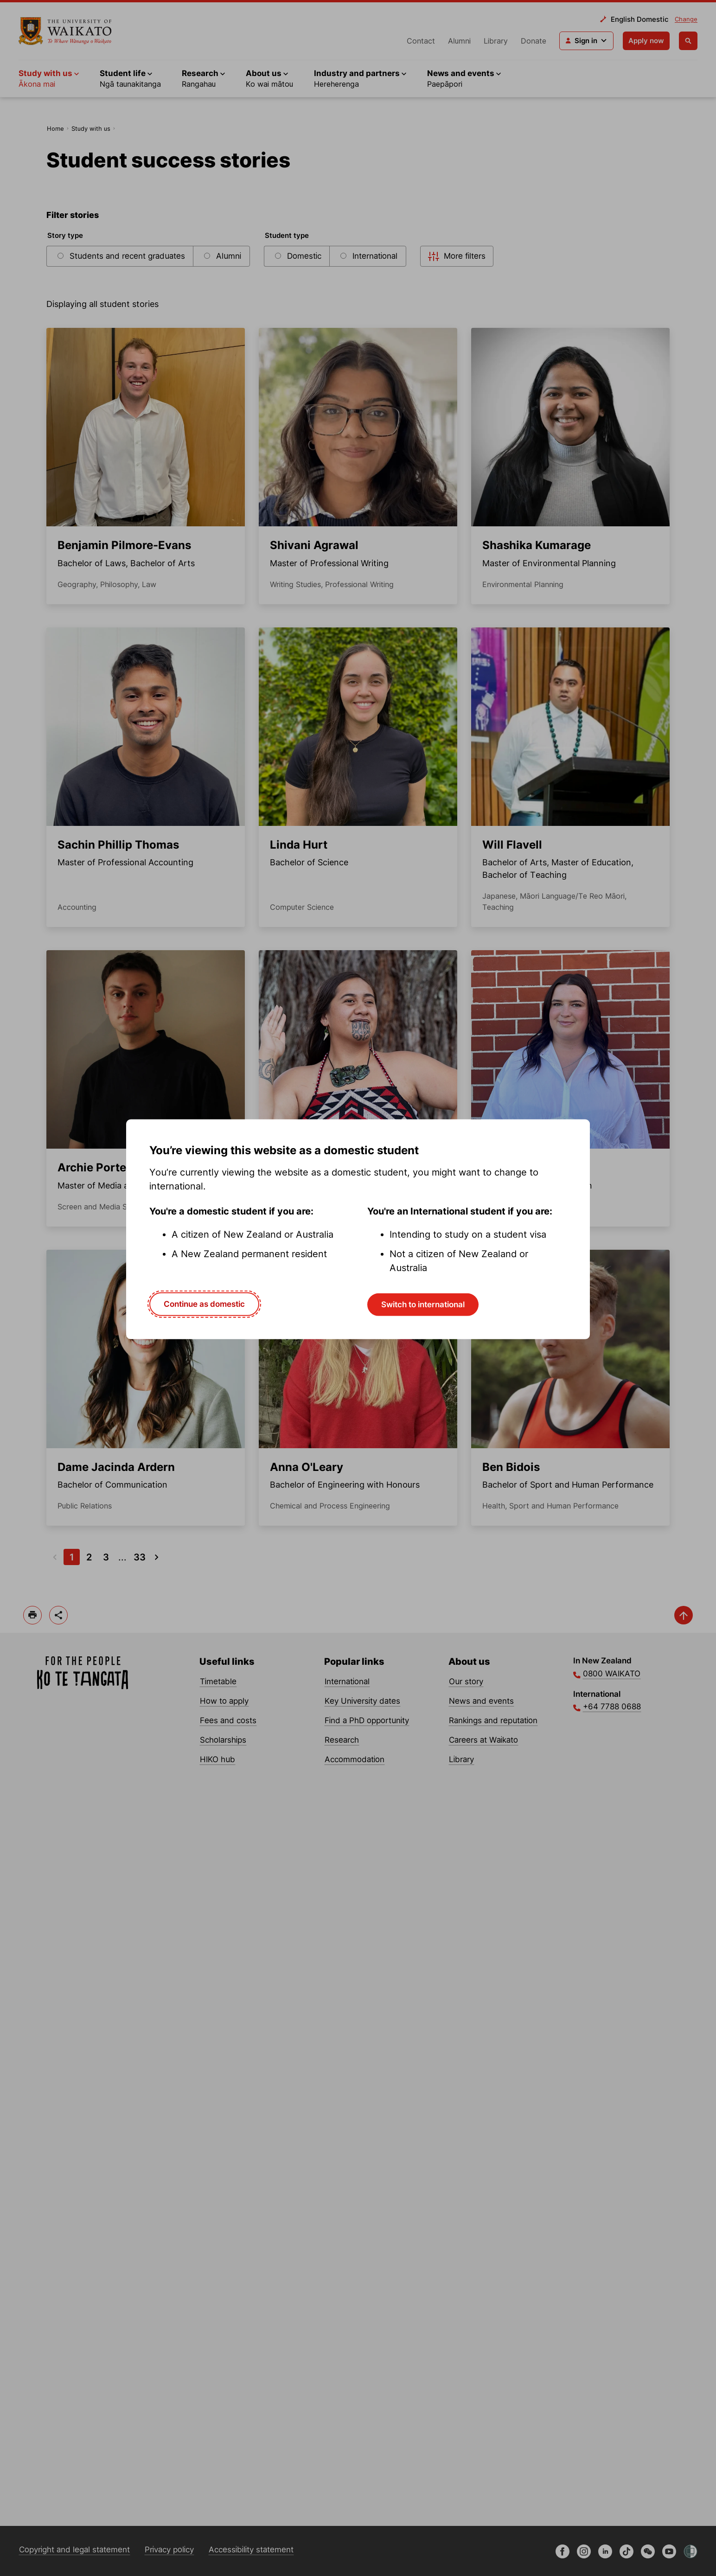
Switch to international (423, 1304)
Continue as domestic (204, 1304)
